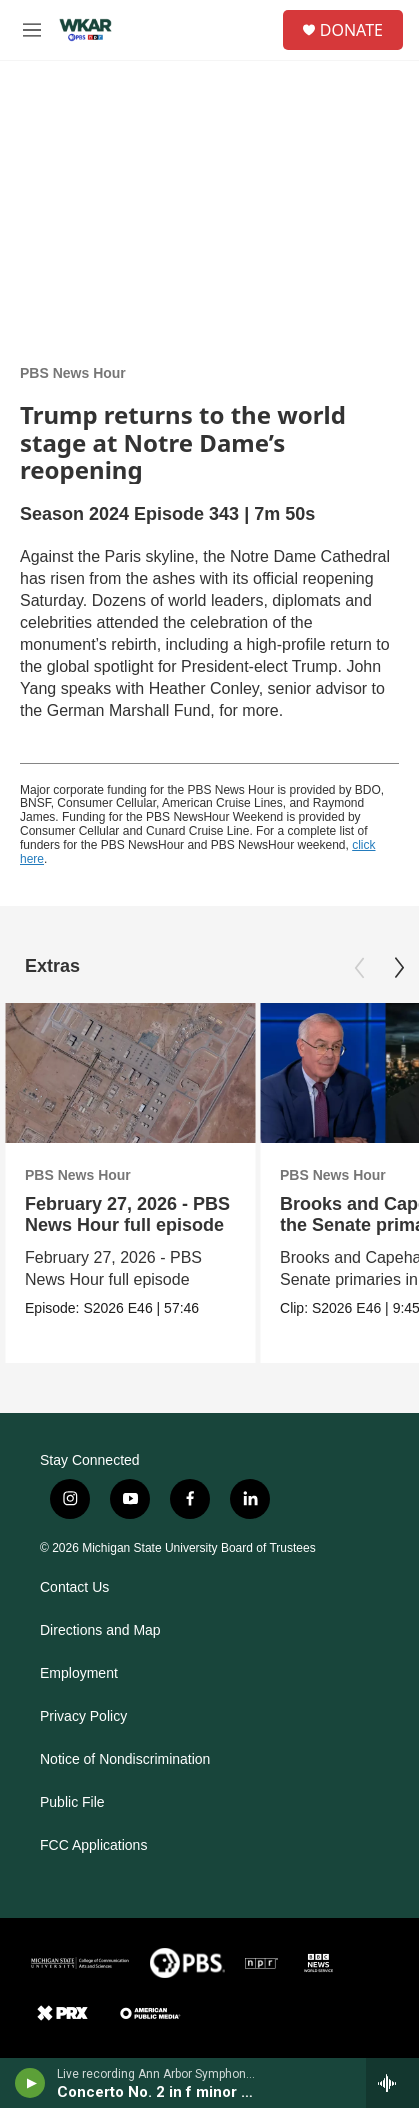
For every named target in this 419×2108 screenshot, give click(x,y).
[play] (30, 2083)
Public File (72, 1802)
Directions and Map (100, 1630)
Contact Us (74, 1587)
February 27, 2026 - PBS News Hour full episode (127, 1214)
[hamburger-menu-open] (32, 30)
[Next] (399, 968)
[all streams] (392, 2083)
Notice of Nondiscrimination (125, 1759)
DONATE (351, 30)
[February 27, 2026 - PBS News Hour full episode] (130, 1073)
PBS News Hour (73, 373)
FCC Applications (93, 1845)
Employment (79, 1673)
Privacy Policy (83, 1716)
